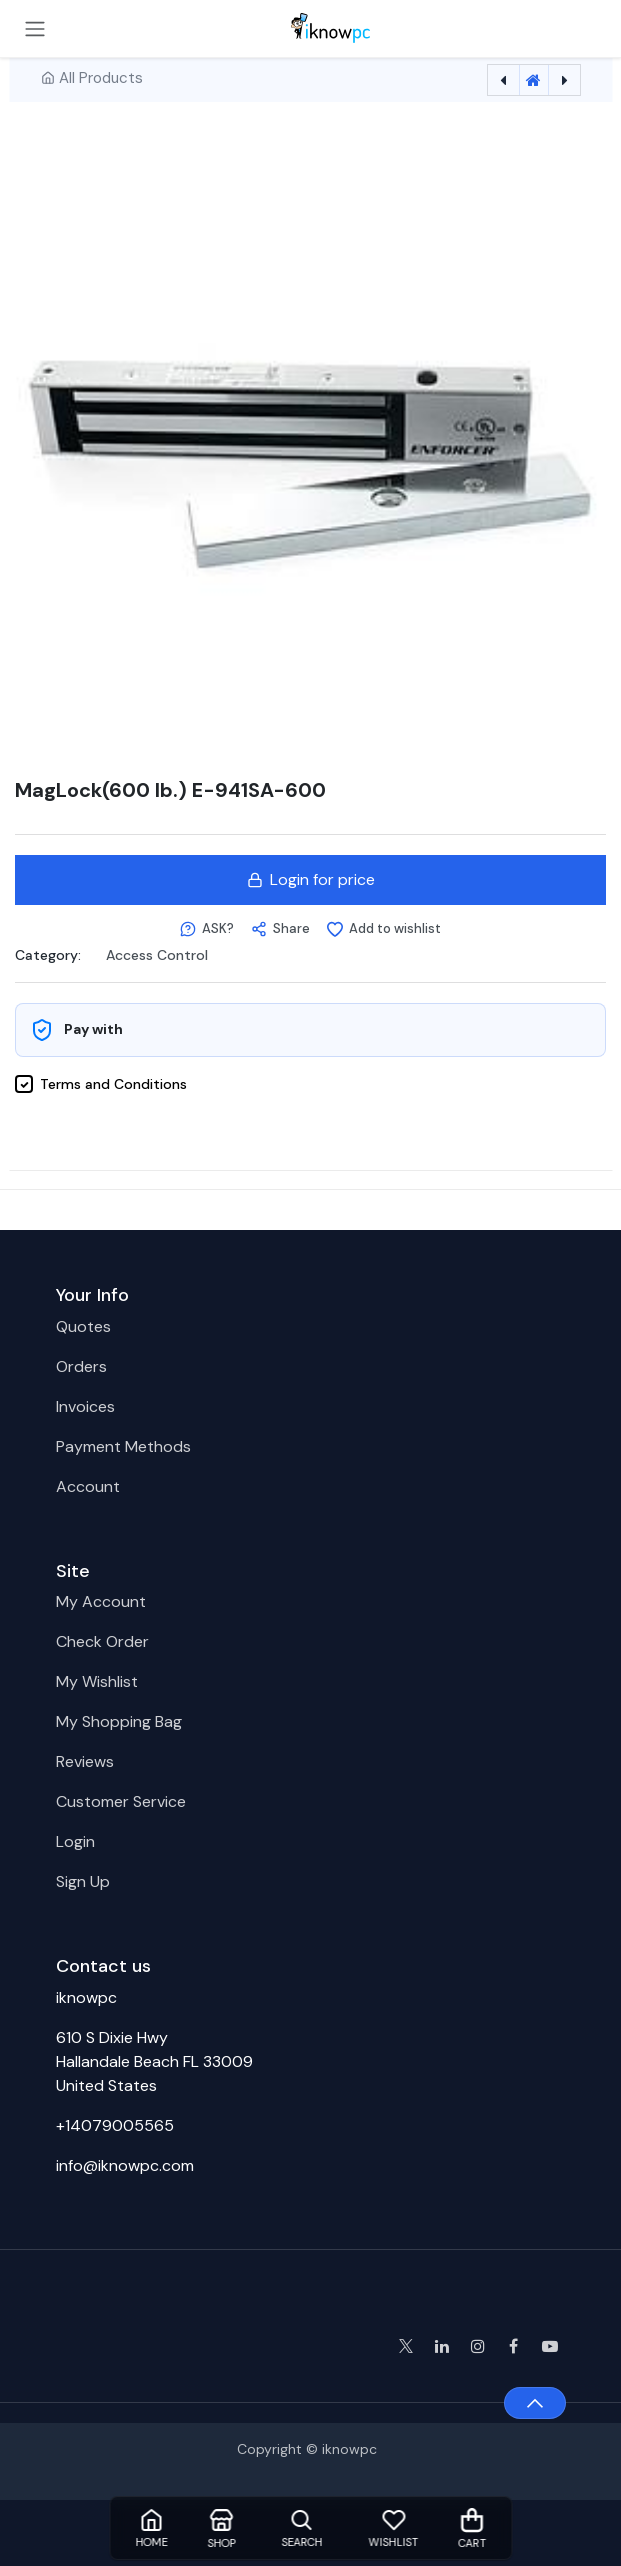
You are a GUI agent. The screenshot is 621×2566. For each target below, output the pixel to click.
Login (75, 1841)
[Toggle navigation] (35, 28)
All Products (101, 78)
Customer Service (121, 1801)
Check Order (102, 1641)
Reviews (85, 1761)
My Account (101, 1601)
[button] (207, 929)
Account (88, 1486)
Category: (48, 954)
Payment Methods (123, 1446)
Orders (81, 1366)
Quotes (83, 1326)
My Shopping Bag (119, 1721)
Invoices (85, 1406)
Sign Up (83, 1881)
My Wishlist (97, 1681)
